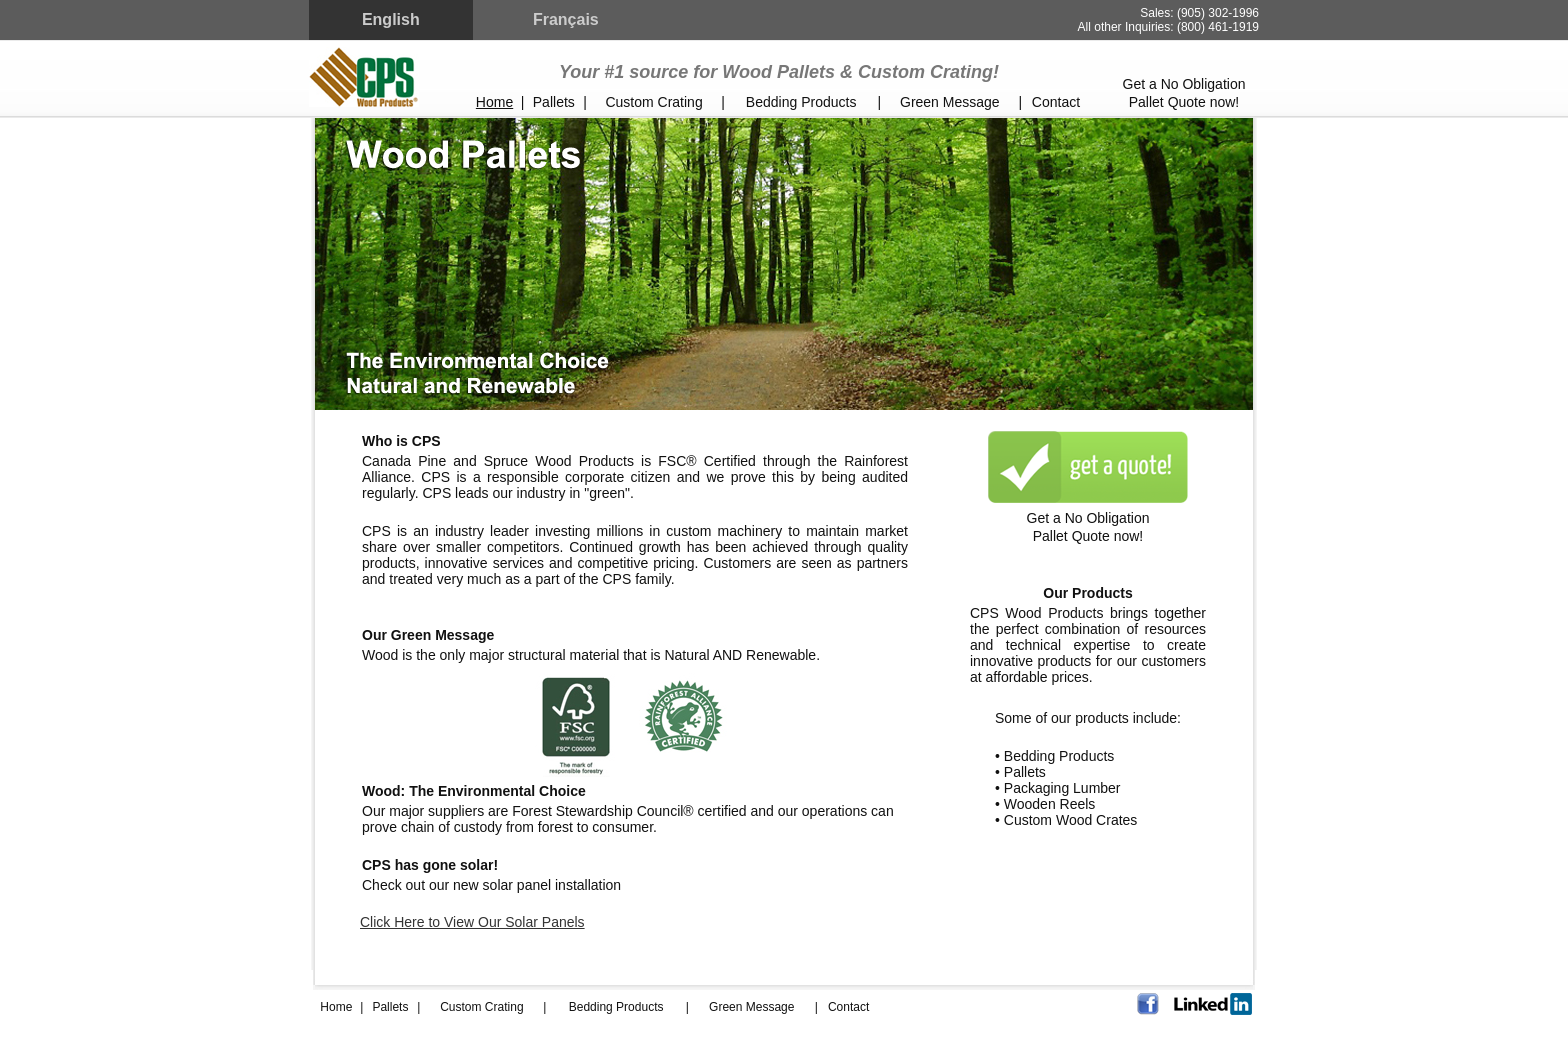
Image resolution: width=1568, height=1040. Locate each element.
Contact (1056, 102)
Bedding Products (801, 102)
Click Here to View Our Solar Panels (472, 922)
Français (566, 19)
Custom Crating (653, 102)
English (391, 19)
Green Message (950, 102)
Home (494, 102)
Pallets (554, 102)
